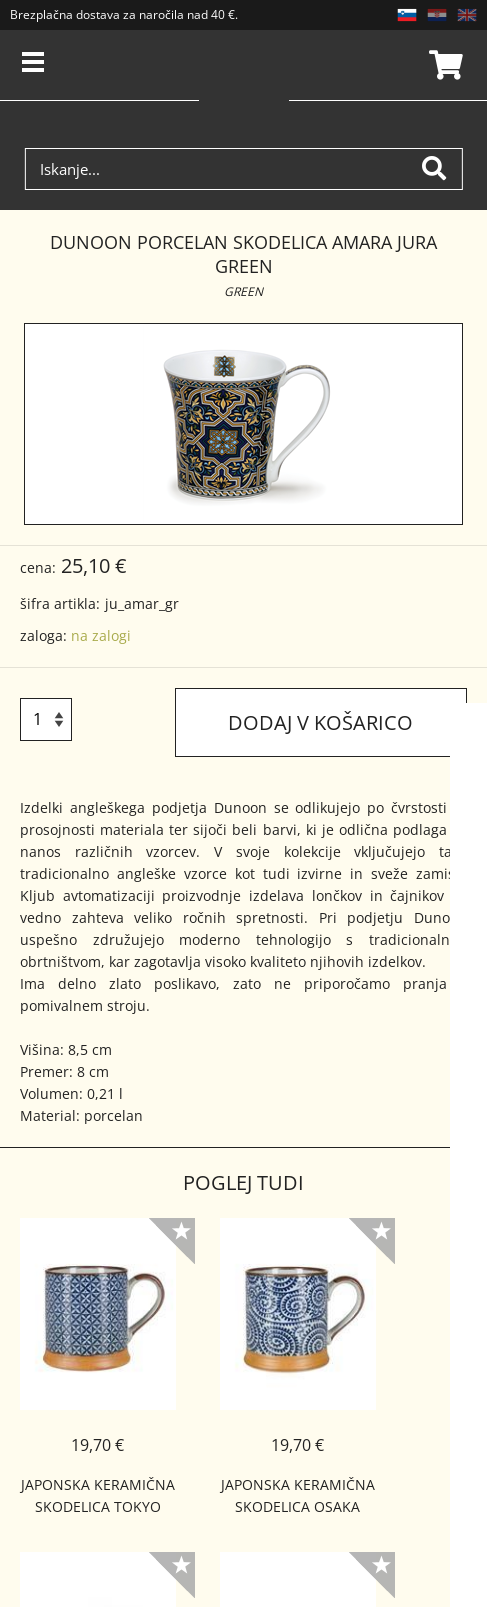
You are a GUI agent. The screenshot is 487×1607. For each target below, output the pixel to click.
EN (467, 15)
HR (437, 15)
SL (407, 15)
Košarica (443, 65)
